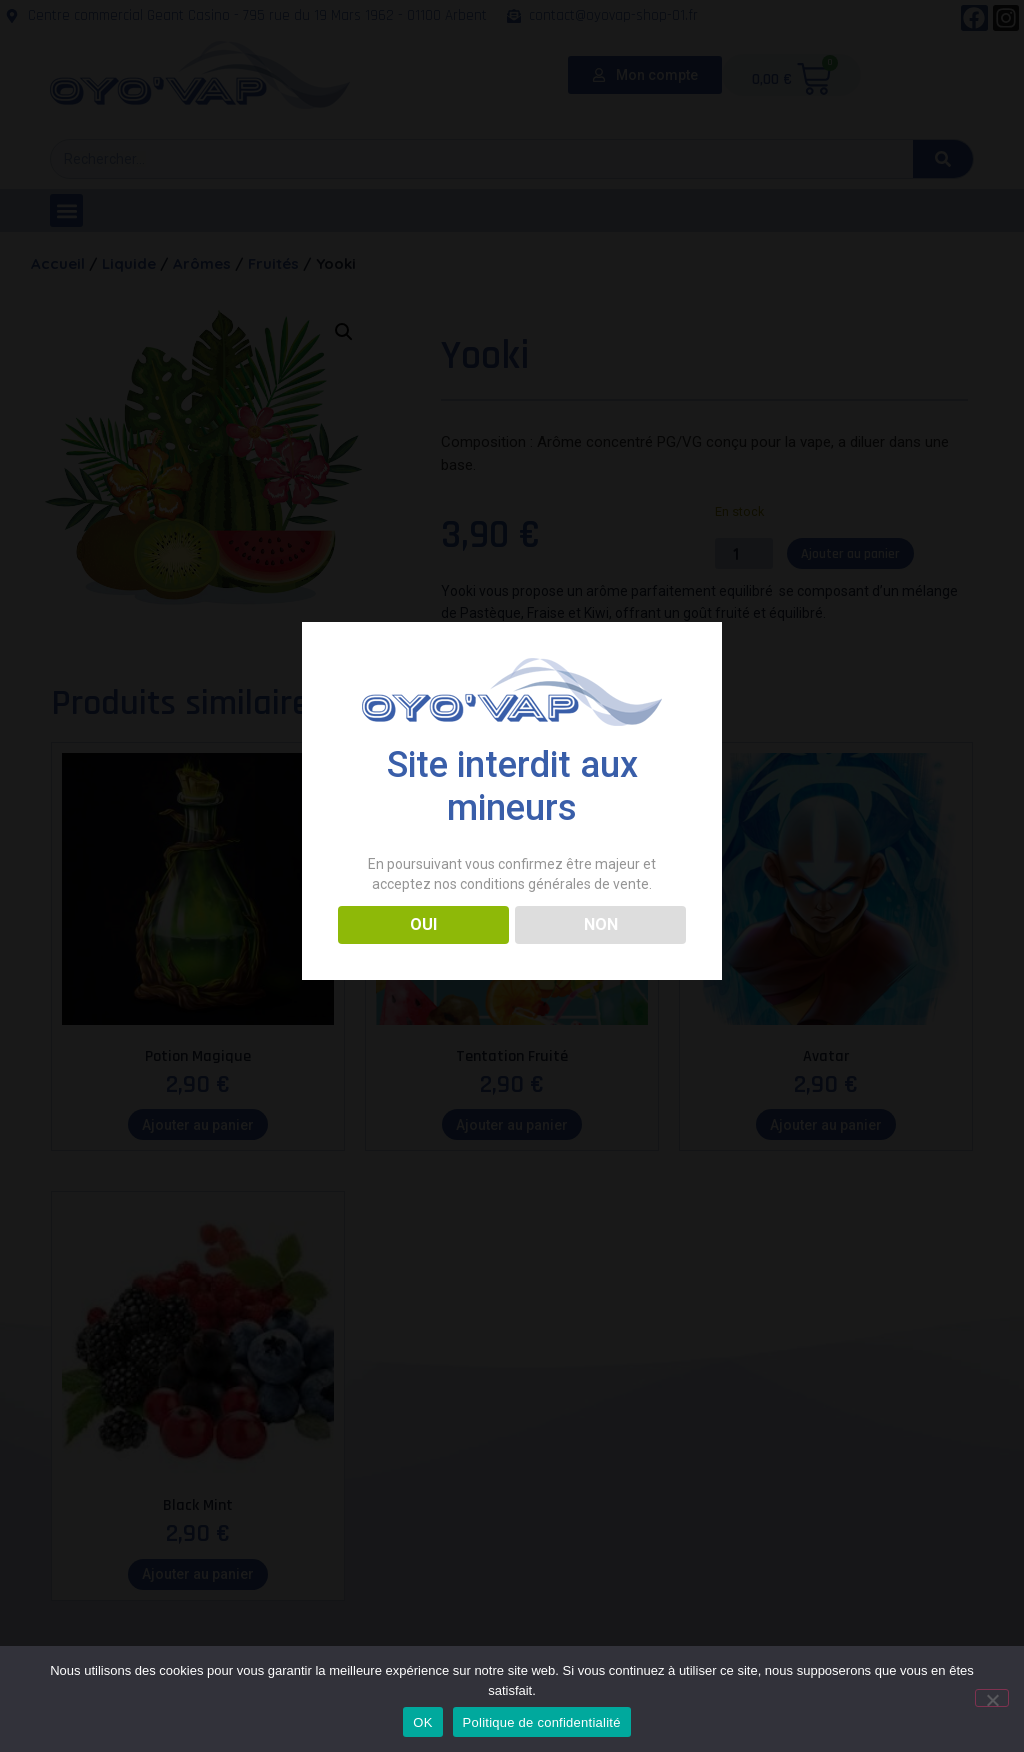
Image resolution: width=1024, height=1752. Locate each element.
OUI (423, 924)
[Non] (992, 1698)
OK (422, 1722)
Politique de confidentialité (542, 1722)
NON (601, 924)
